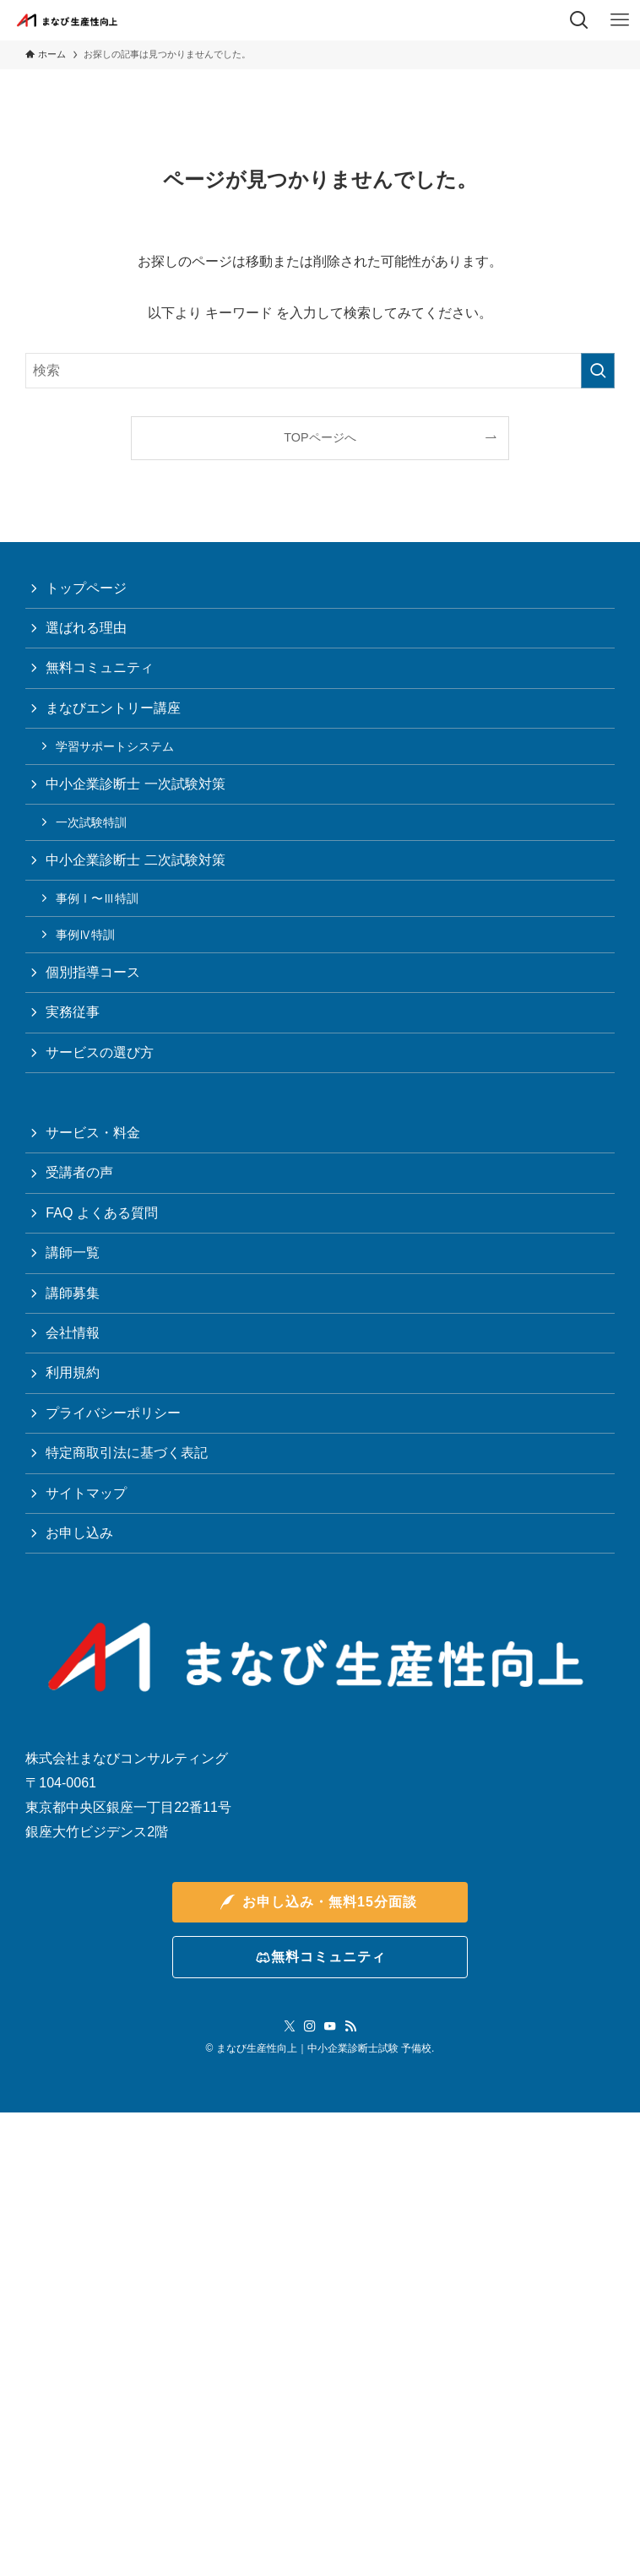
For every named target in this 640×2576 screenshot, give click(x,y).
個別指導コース (93, 972)
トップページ (86, 588)
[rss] (350, 2026)
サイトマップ (86, 1493)
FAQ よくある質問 (101, 1213)
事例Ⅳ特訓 (85, 934)
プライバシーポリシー (113, 1413)
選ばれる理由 (86, 628)
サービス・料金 (93, 1132)
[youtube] (330, 2026)
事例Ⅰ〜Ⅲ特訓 (97, 898)
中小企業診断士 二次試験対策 (135, 860)
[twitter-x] (289, 2026)
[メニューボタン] (619, 20)
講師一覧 (73, 1252)
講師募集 (73, 1293)
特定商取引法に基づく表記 (127, 1452)
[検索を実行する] (598, 370)
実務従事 (73, 1012)
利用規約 (73, 1372)
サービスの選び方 (100, 1052)
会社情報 (73, 1333)
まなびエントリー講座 (113, 708)
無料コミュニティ (100, 667)
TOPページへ (319, 437)
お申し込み (79, 1533)
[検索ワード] (319, 370)
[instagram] (309, 2026)
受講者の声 (79, 1172)
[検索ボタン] (579, 20)
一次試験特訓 (91, 822)
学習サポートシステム (115, 746)
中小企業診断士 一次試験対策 (135, 784)
